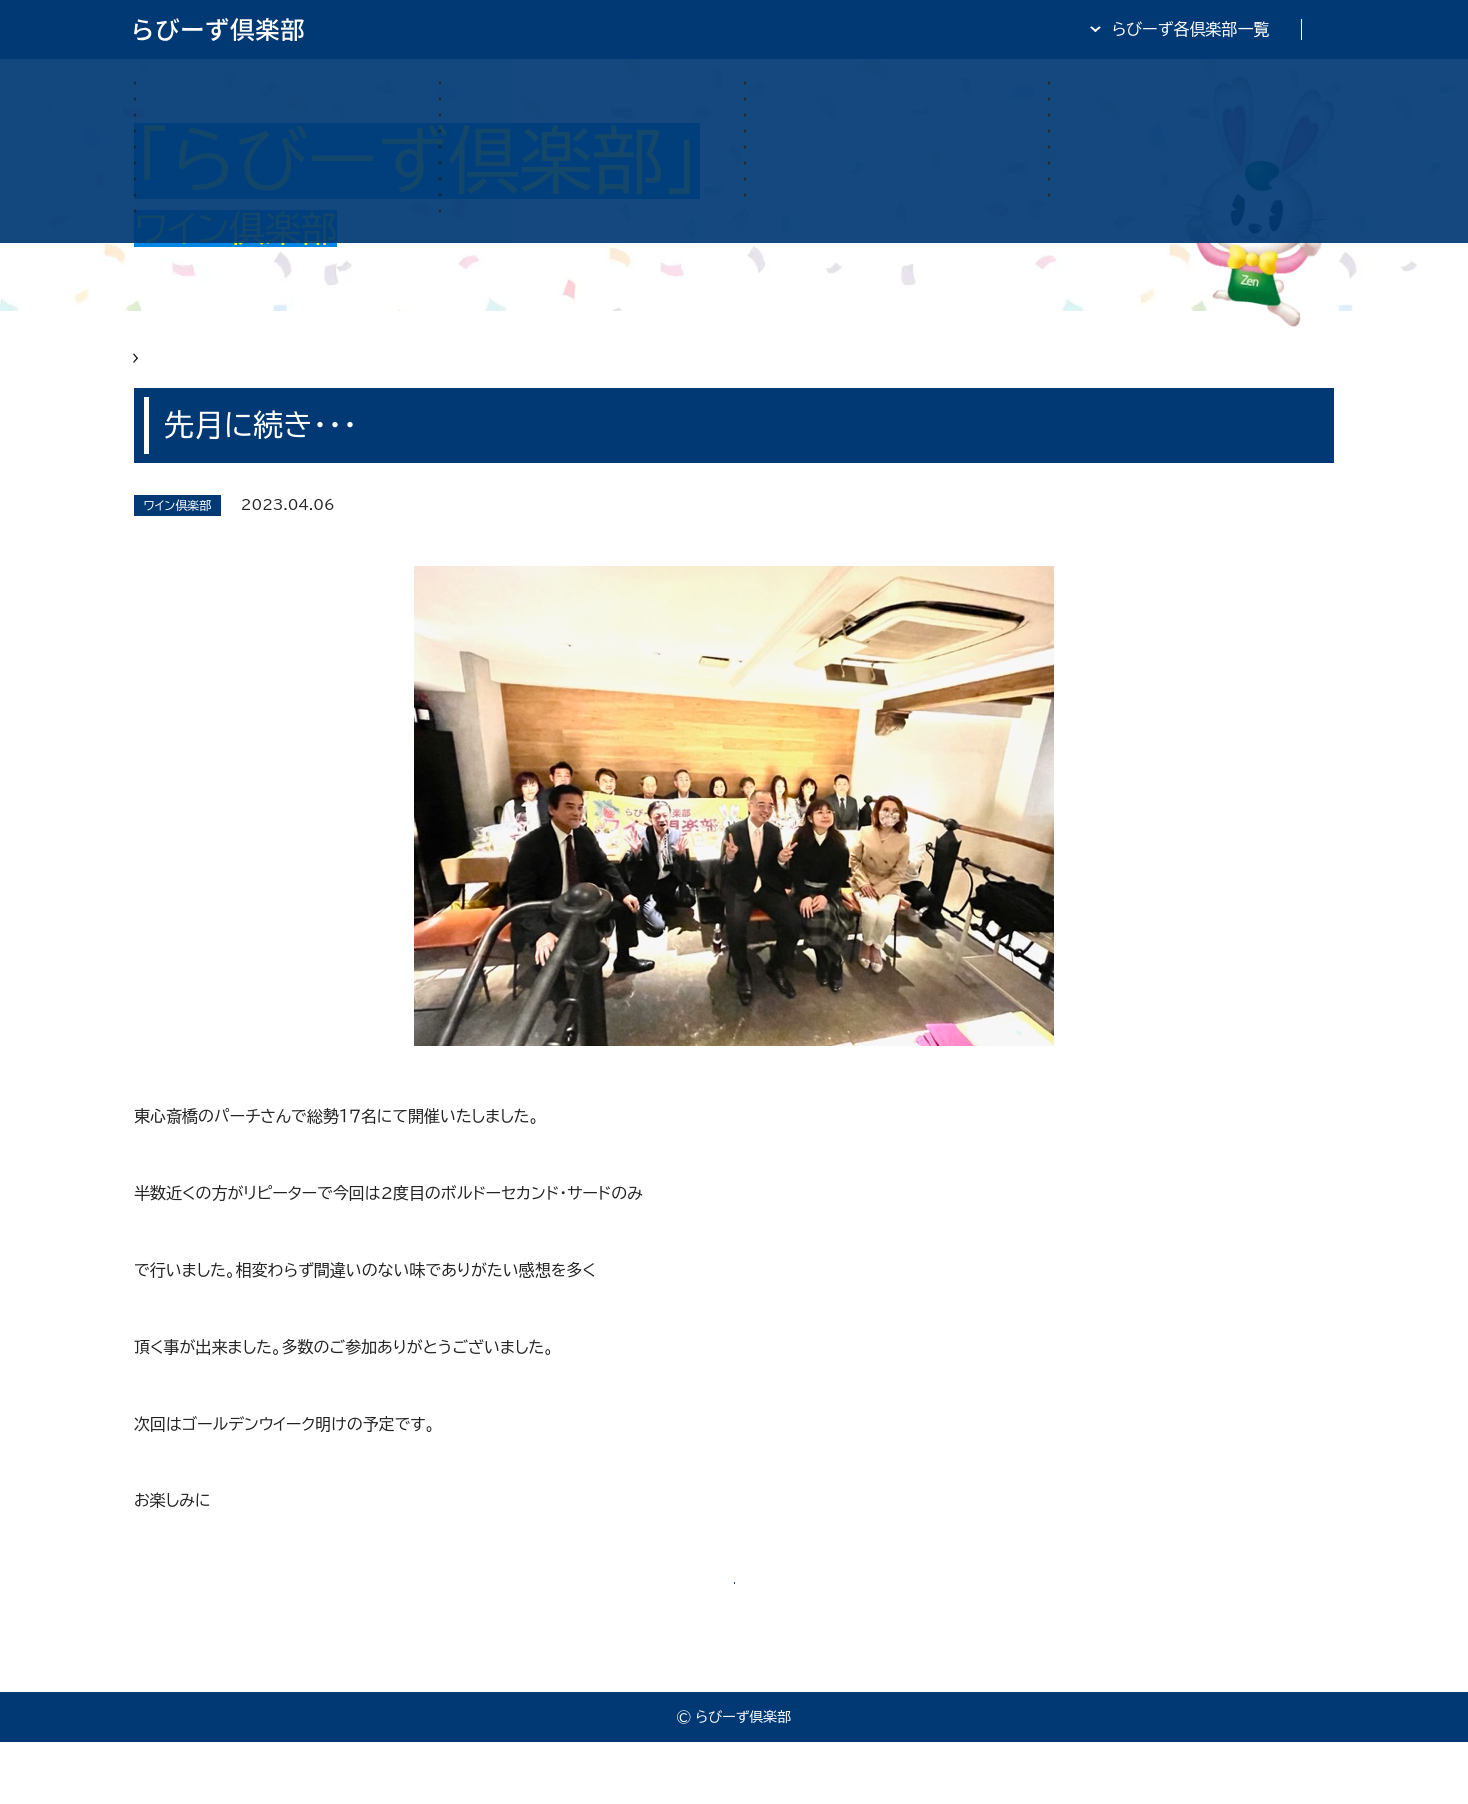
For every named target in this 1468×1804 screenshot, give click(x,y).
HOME (159, 372)
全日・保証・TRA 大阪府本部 (1233, 29)
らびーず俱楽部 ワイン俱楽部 (310, 372)
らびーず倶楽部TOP (787, 29)
